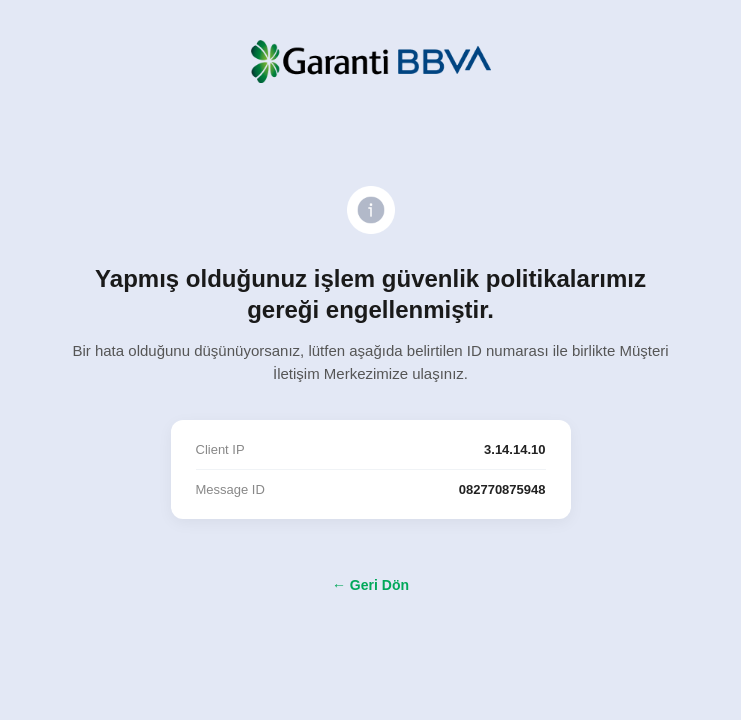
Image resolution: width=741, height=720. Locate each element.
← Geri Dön (370, 585)
